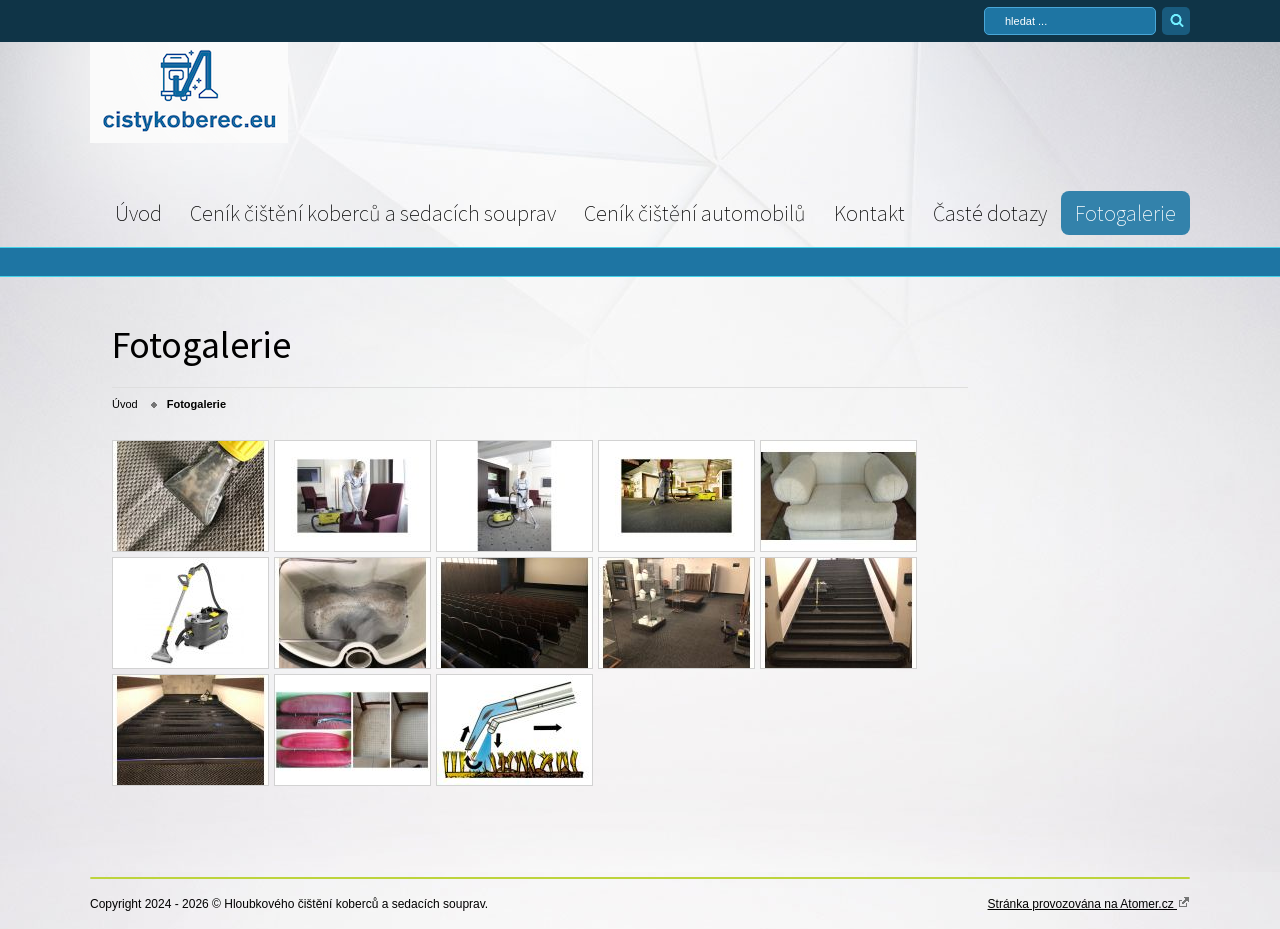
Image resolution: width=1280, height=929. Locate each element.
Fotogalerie (1125, 213)
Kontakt (869, 213)
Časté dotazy (990, 213)
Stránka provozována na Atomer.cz (1089, 903)
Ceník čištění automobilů (695, 213)
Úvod (138, 213)
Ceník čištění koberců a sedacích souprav (373, 213)
